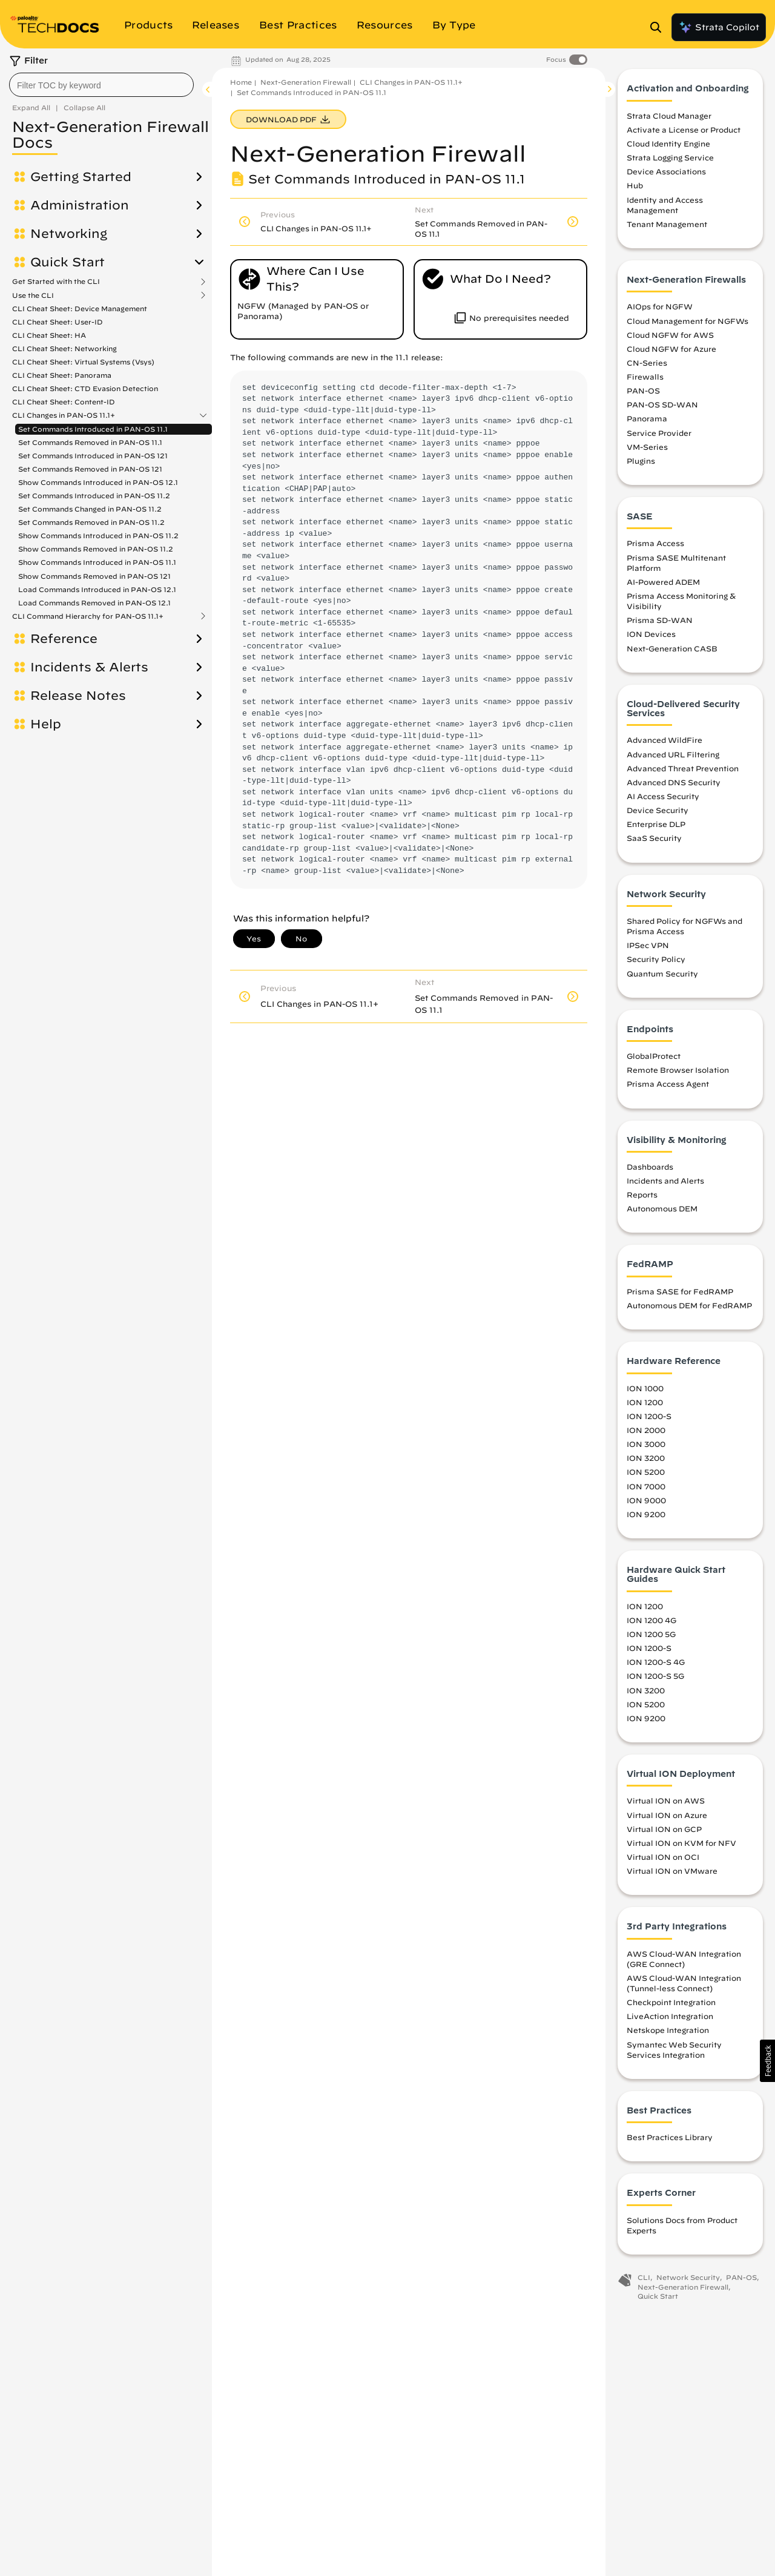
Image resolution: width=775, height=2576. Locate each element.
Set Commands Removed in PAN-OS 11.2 (91, 522)
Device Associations (666, 175)
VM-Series (647, 450)
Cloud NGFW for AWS (670, 338)
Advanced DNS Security (674, 786)
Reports (642, 1198)
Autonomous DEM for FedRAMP (689, 1309)
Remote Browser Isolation (678, 1073)
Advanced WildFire (664, 743)
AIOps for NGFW (660, 310)
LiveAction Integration (670, 2019)
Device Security (657, 813)
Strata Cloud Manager (669, 118)
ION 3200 (646, 1461)
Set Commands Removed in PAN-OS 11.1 (90, 442)
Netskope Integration (668, 2033)
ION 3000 (646, 1447)
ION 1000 (645, 1391)
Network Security (688, 2281)
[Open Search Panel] (659, 27)
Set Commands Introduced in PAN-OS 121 (93, 456)
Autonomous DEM (662, 1212)
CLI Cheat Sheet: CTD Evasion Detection (85, 388)
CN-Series (647, 366)
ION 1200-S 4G (656, 1665)
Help (45, 724)
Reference (63, 638)
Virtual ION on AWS (666, 1804)
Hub (635, 189)
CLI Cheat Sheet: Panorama (61, 375)
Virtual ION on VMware (672, 1874)
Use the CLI (33, 295)
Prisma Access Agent (668, 1087)
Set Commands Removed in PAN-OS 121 (90, 469)
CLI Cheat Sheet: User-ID (57, 322)
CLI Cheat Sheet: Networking (64, 348)
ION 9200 (646, 1517)
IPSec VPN (648, 948)
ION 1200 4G (651, 1623)
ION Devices (651, 637)
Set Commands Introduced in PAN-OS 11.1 (93, 429)
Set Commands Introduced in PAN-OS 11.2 (94, 495)
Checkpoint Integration (671, 2005)
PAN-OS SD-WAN (662, 408)
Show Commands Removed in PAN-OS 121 (94, 576)
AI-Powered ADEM (663, 585)
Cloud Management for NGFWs (687, 324)
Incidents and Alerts (665, 1184)
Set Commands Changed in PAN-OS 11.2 (90, 509)
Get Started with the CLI (56, 281)
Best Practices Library (670, 2140)
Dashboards (650, 1170)
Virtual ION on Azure (667, 1818)
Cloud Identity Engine (668, 147)
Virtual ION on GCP (664, 1832)
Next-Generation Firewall (305, 82)
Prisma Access (655, 546)
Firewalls (645, 380)
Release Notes (78, 695)
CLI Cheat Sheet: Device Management (79, 308)
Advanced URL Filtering (673, 757)
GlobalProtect (654, 1059)
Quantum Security (662, 976)
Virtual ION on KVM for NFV (681, 1846)
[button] (767, 2061)
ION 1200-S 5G (655, 1679)
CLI (644, 2281)
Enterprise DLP (656, 827)
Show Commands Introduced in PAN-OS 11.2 (98, 535)
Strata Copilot (718, 27)
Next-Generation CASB (672, 651)
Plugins (641, 464)
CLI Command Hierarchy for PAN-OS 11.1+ (87, 616)
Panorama (647, 422)
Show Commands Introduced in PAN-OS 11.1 (97, 562)
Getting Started (80, 176)
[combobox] (101, 85)
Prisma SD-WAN (660, 623)
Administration (79, 205)
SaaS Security (654, 841)
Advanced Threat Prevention (683, 771)
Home (241, 82)
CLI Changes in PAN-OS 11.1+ (63, 415)
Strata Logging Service (670, 161)
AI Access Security (663, 800)
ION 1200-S (649, 1419)
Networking (68, 233)
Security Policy (656, 962)
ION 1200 (645, 1405)
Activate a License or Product (683, 133)
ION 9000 (646, 1503)
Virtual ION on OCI (663, 1860)
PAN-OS (643, 394)
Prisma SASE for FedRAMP (680, 1295)
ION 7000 (646, 1489)
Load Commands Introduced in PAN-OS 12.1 (97, 589)
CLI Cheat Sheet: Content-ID (63, 402)
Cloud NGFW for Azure (671, 352)
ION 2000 (646, 1433)
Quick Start (67, 262)
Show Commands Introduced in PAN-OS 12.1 (98, 482)
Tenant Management (667, 227)
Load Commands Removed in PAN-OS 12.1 (94, 603)
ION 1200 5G (651, 1637)
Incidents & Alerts (89, 667)
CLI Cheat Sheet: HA (49, 335)
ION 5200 (646, 1475)
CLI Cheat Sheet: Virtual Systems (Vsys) (83, 362)
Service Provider (659, 436)
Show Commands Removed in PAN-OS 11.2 (95, 549)
